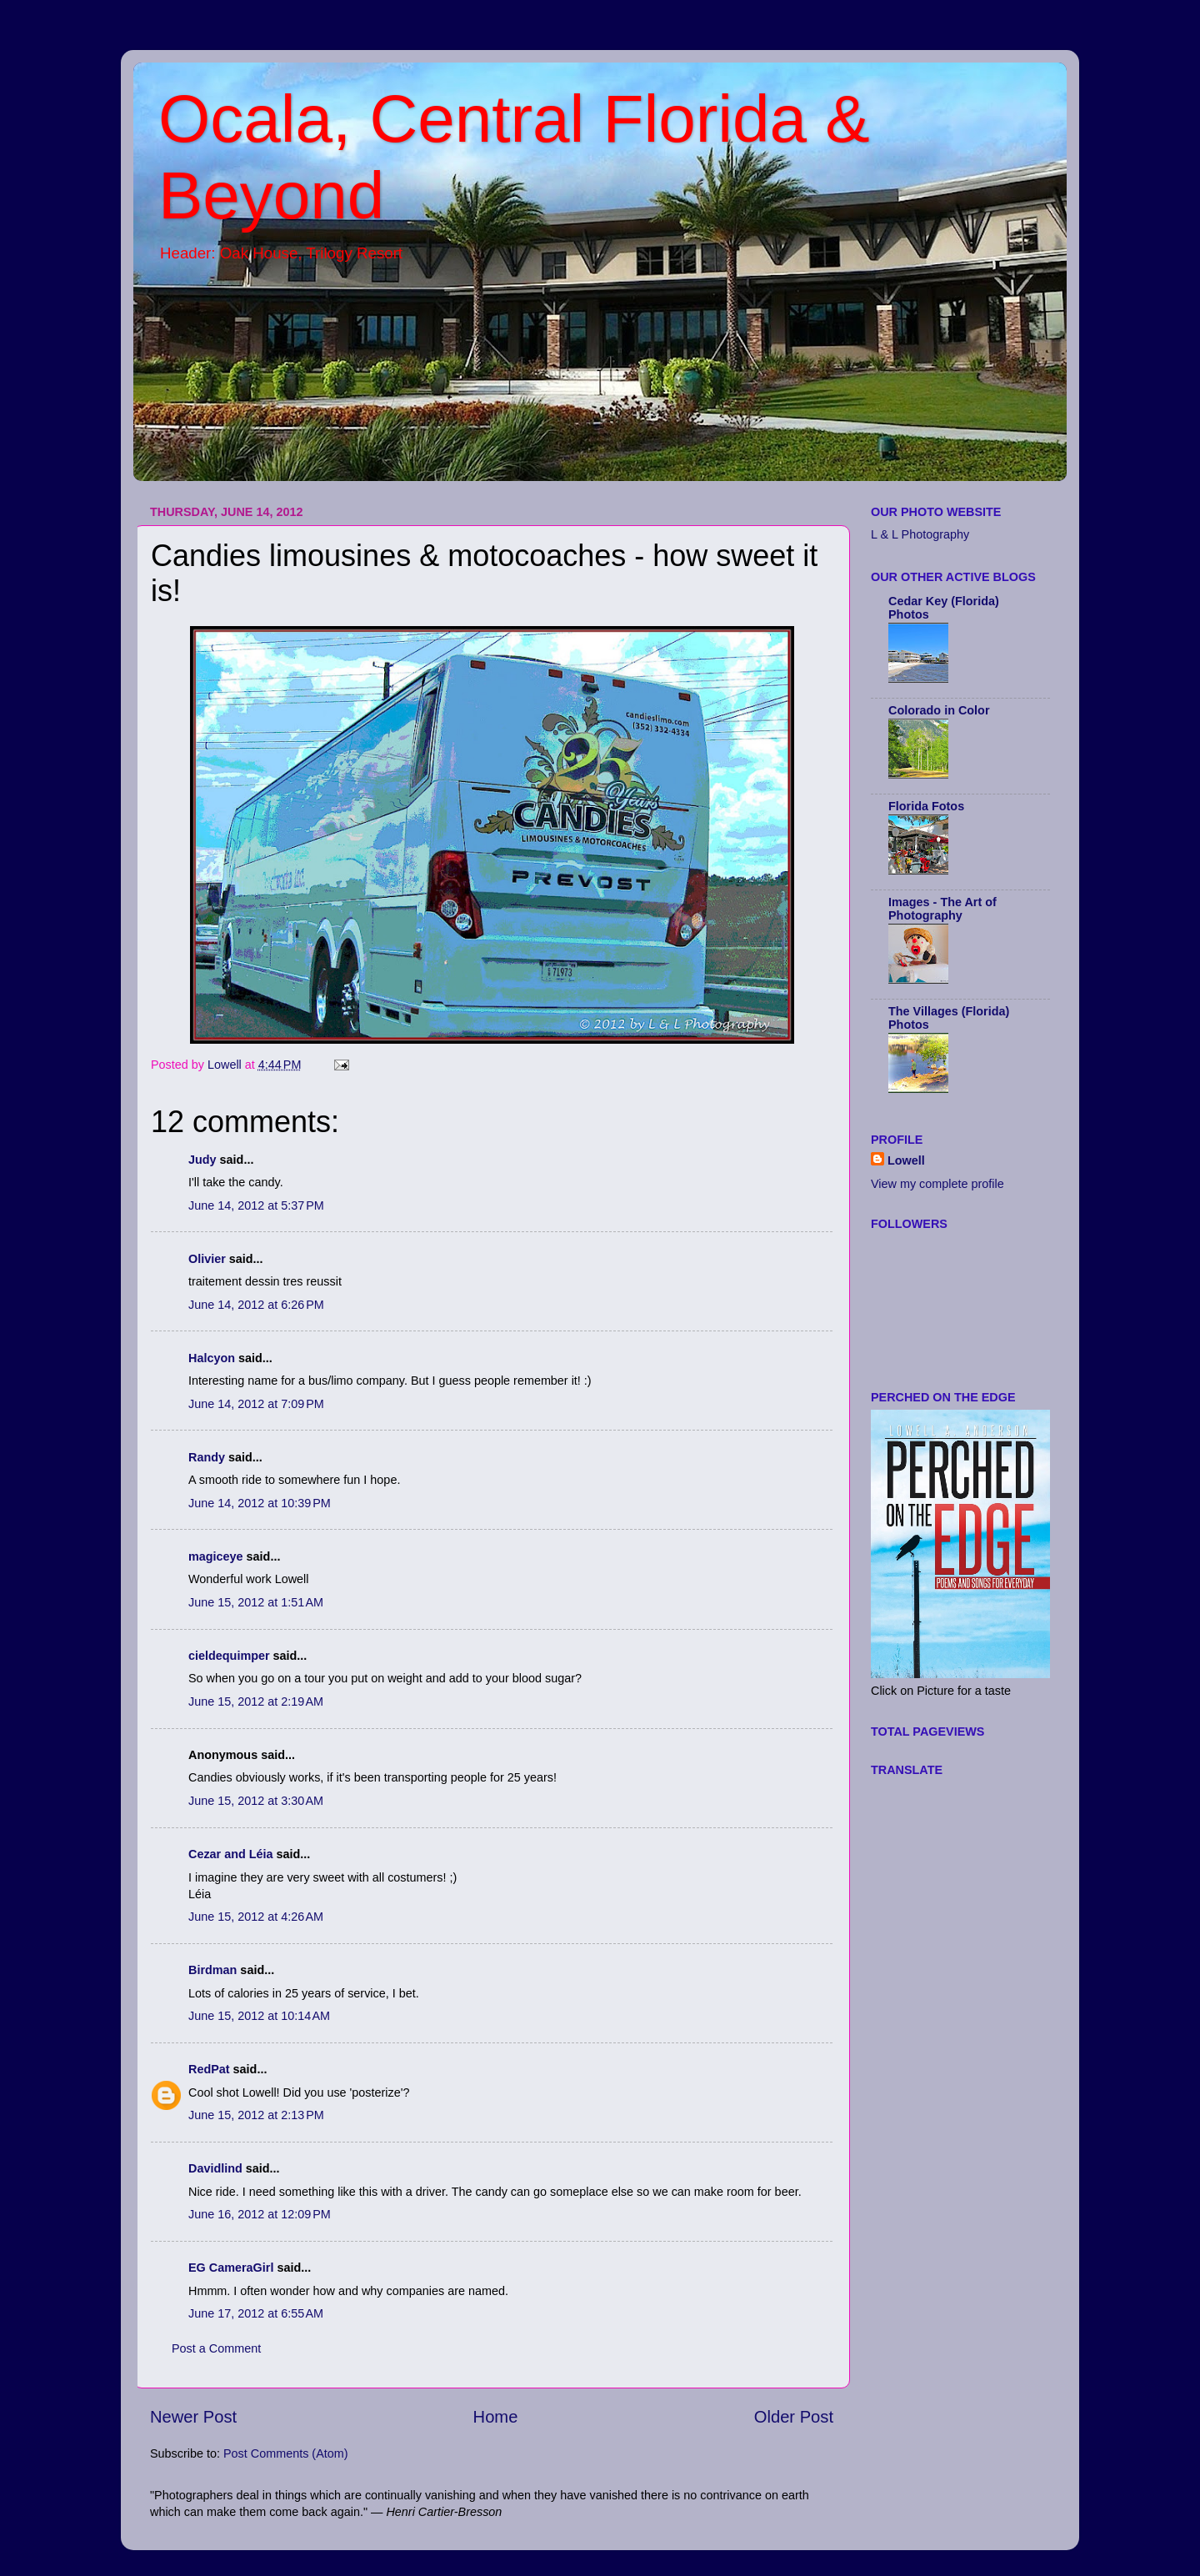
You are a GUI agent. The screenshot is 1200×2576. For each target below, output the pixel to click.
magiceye (215, 1556)
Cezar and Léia (230, 1854)
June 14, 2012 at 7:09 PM (256, 1404)
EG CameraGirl (230, 2267)
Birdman (212, 1970)
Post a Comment (216, 2348)
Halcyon (211, 1358)
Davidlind (215, 2168)
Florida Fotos (926, 806)
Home (495, 2417)
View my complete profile (937, 1183)
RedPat (209, 2069)
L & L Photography (920, 534)
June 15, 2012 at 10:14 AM (259, 2015)
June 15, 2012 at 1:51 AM (255, 1602)
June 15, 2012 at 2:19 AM (255, 1701)
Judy (202, 1159)
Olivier (207, 1258)
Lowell (906, 1160)
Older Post (793, 2417)
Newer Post (193, 2417)
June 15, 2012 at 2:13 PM (256, 2115)
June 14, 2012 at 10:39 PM (259, 1503)
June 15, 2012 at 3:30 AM (255, 1800)
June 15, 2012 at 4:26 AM (255, 1916)
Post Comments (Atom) (285, 2453)
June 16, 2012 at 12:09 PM (259, 2214)
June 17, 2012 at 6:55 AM (255, 2313)
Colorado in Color (939, 710)
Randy (206, 1457)
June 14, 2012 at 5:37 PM (256, 1205)
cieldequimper (229, 1655)
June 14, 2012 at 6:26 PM (256, 1304)
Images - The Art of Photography (942, 908)
